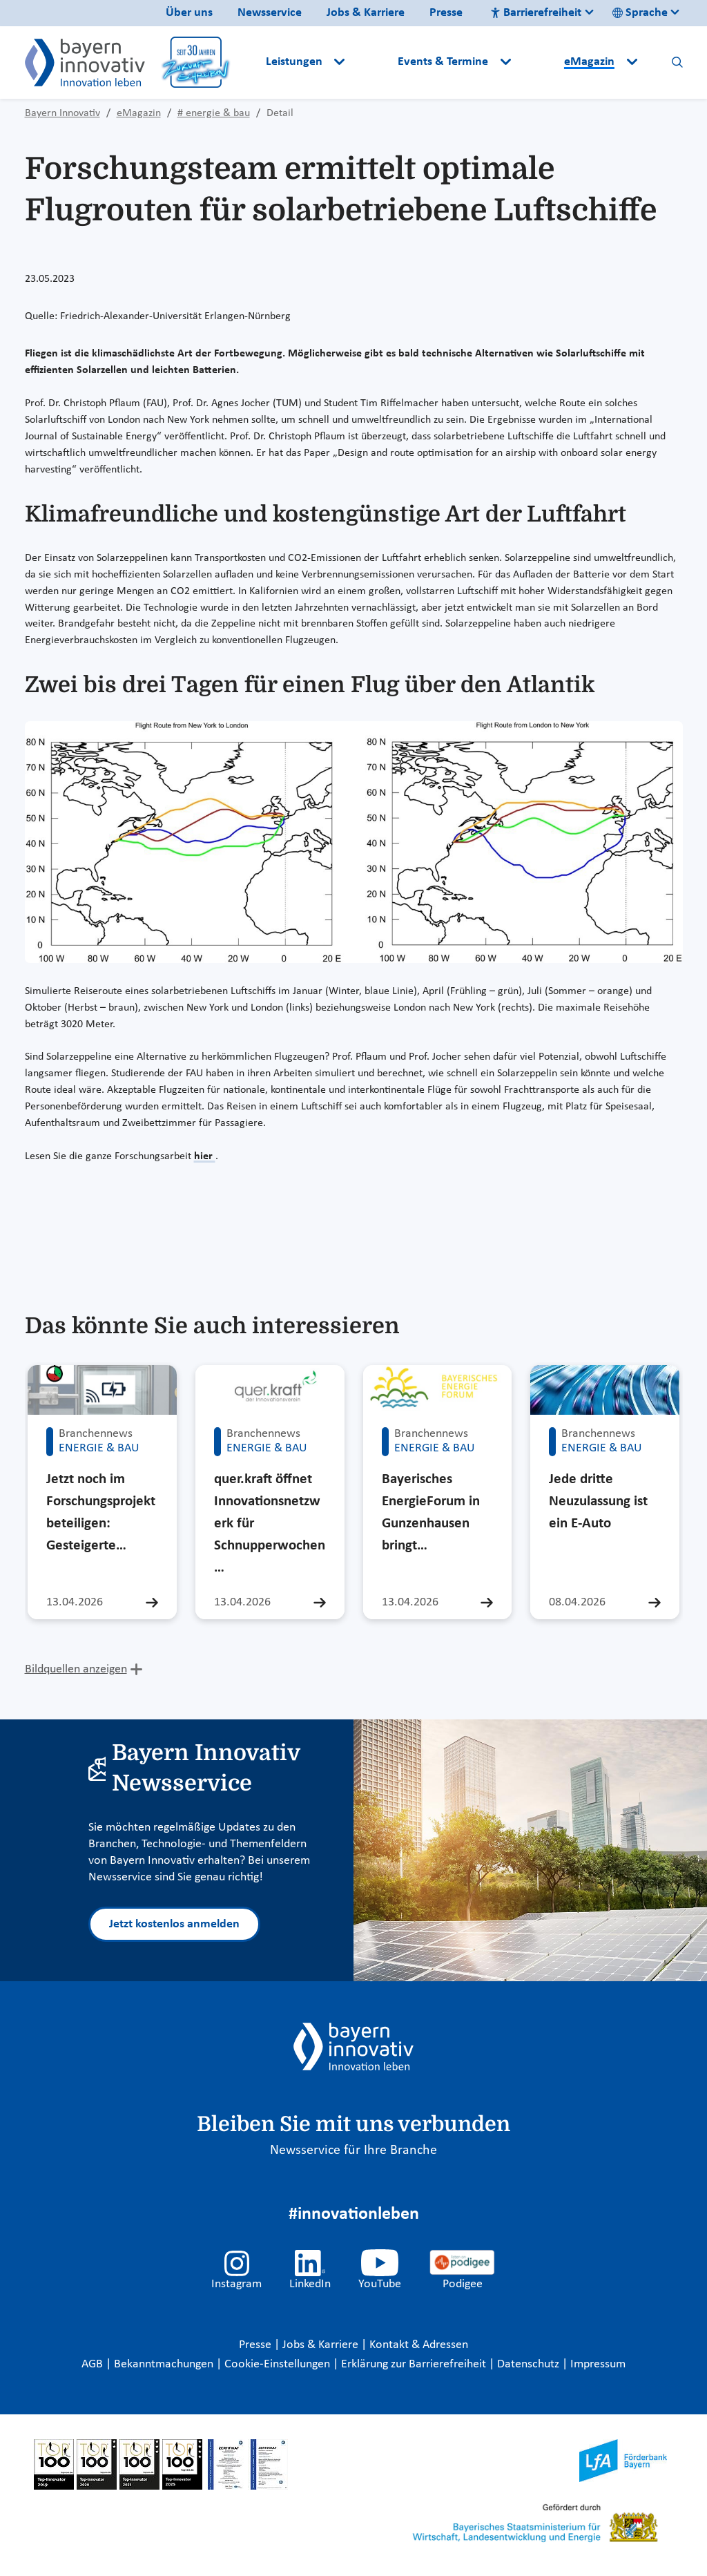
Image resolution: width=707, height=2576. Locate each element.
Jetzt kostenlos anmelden (174, 1924)
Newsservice (270, 12)
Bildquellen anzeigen (76, 1669)
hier (204, 1156)
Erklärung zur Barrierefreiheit (415, 2364)
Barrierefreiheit (535, 12)
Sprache (640, 12)
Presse (446, 12)
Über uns (189, 12)
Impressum (598, 2364)
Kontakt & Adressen (418, 2344)
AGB (93, 2364)
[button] (373, 62)
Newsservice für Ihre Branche (353, 2150)
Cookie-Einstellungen (277, 2364)
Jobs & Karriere (366, 12)
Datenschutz (529, 2364)
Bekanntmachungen (165, 2364)
